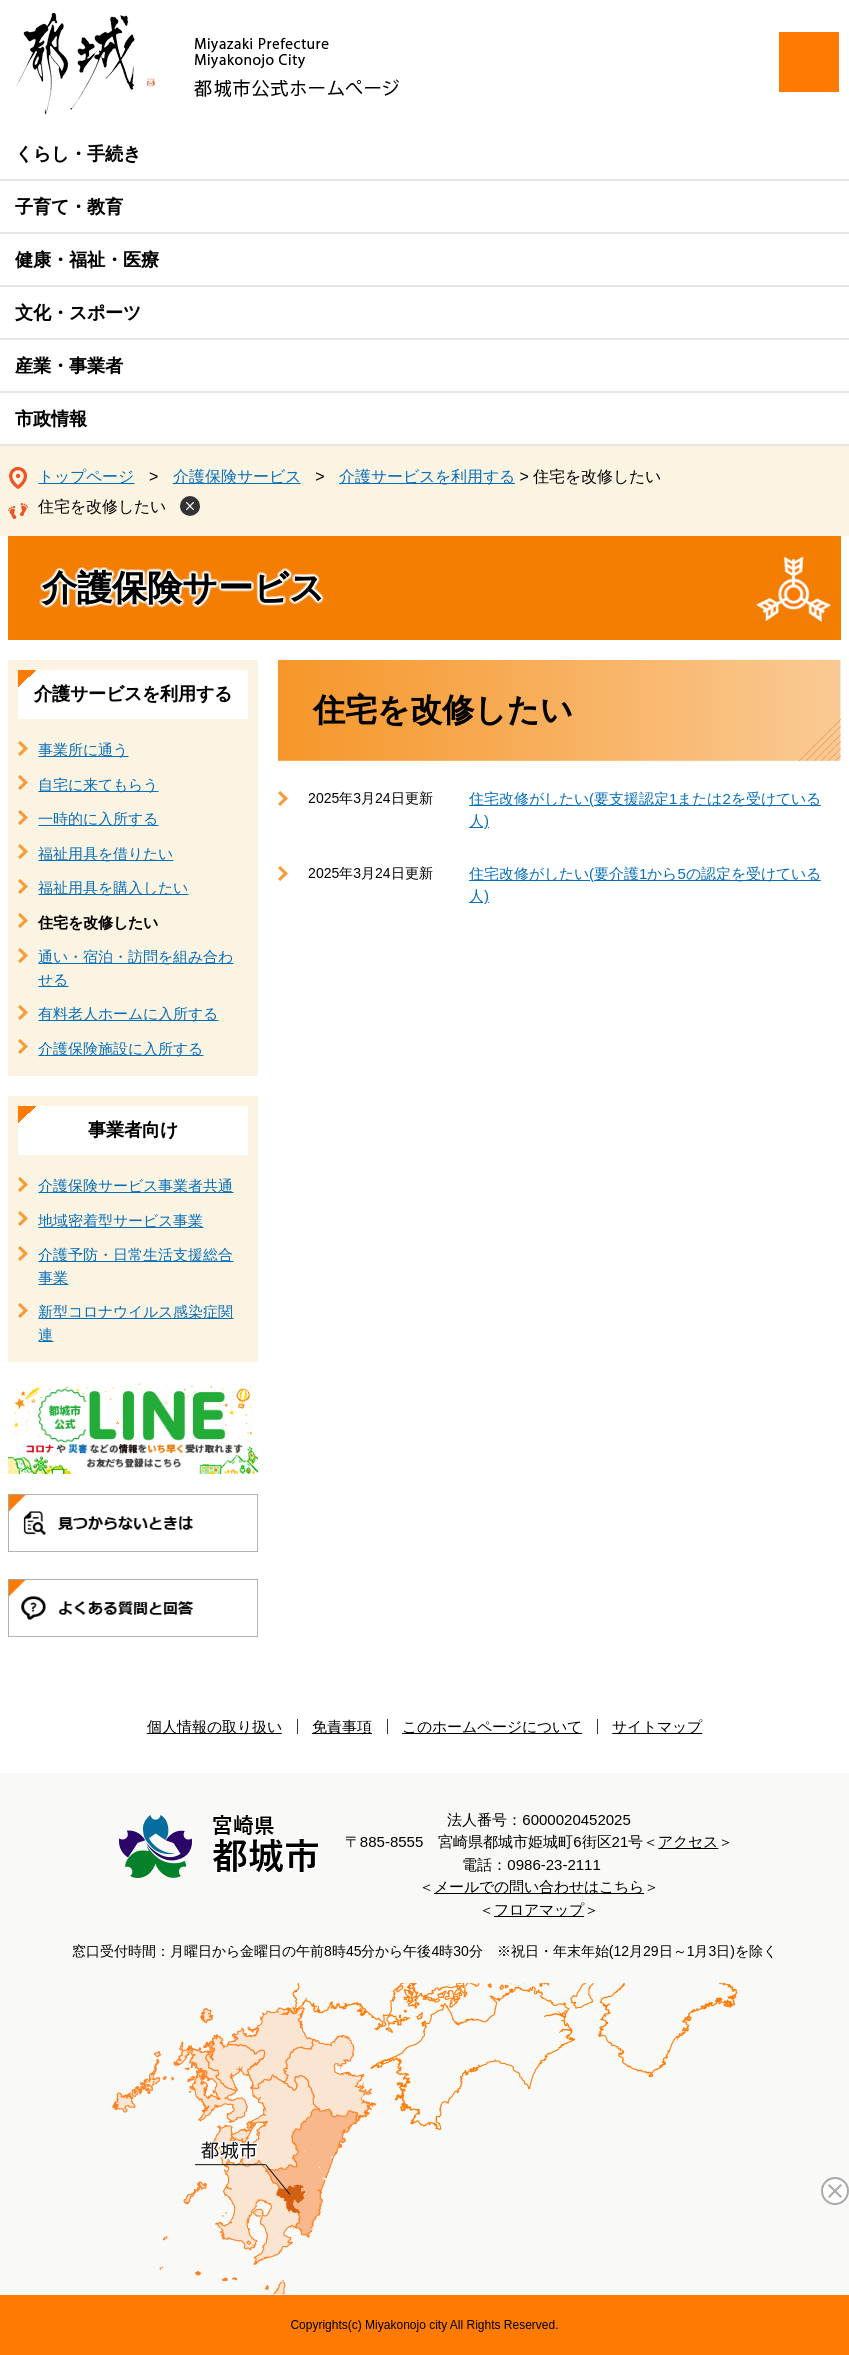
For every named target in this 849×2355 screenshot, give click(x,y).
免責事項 (342, 1726)
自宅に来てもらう (98, 784)
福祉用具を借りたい (105, 853)
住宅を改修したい (102, 506)
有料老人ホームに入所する (128, 1013)
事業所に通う (83, 749)
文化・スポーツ (78, 313)
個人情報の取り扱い (214, 1726)
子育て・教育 (69, 207)
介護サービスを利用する (427, 476)
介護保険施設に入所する (120, 1048)
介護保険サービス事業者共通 (135, 1185)
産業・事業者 (69, 366)
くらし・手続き (78, 154)
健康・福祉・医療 (87, 260)
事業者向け (133, 1130)
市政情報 (51, 419)
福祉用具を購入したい (113, 887)
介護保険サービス (237, 476)
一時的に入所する (98, 818)
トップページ (86, 476)
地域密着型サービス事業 (120, 1220)
